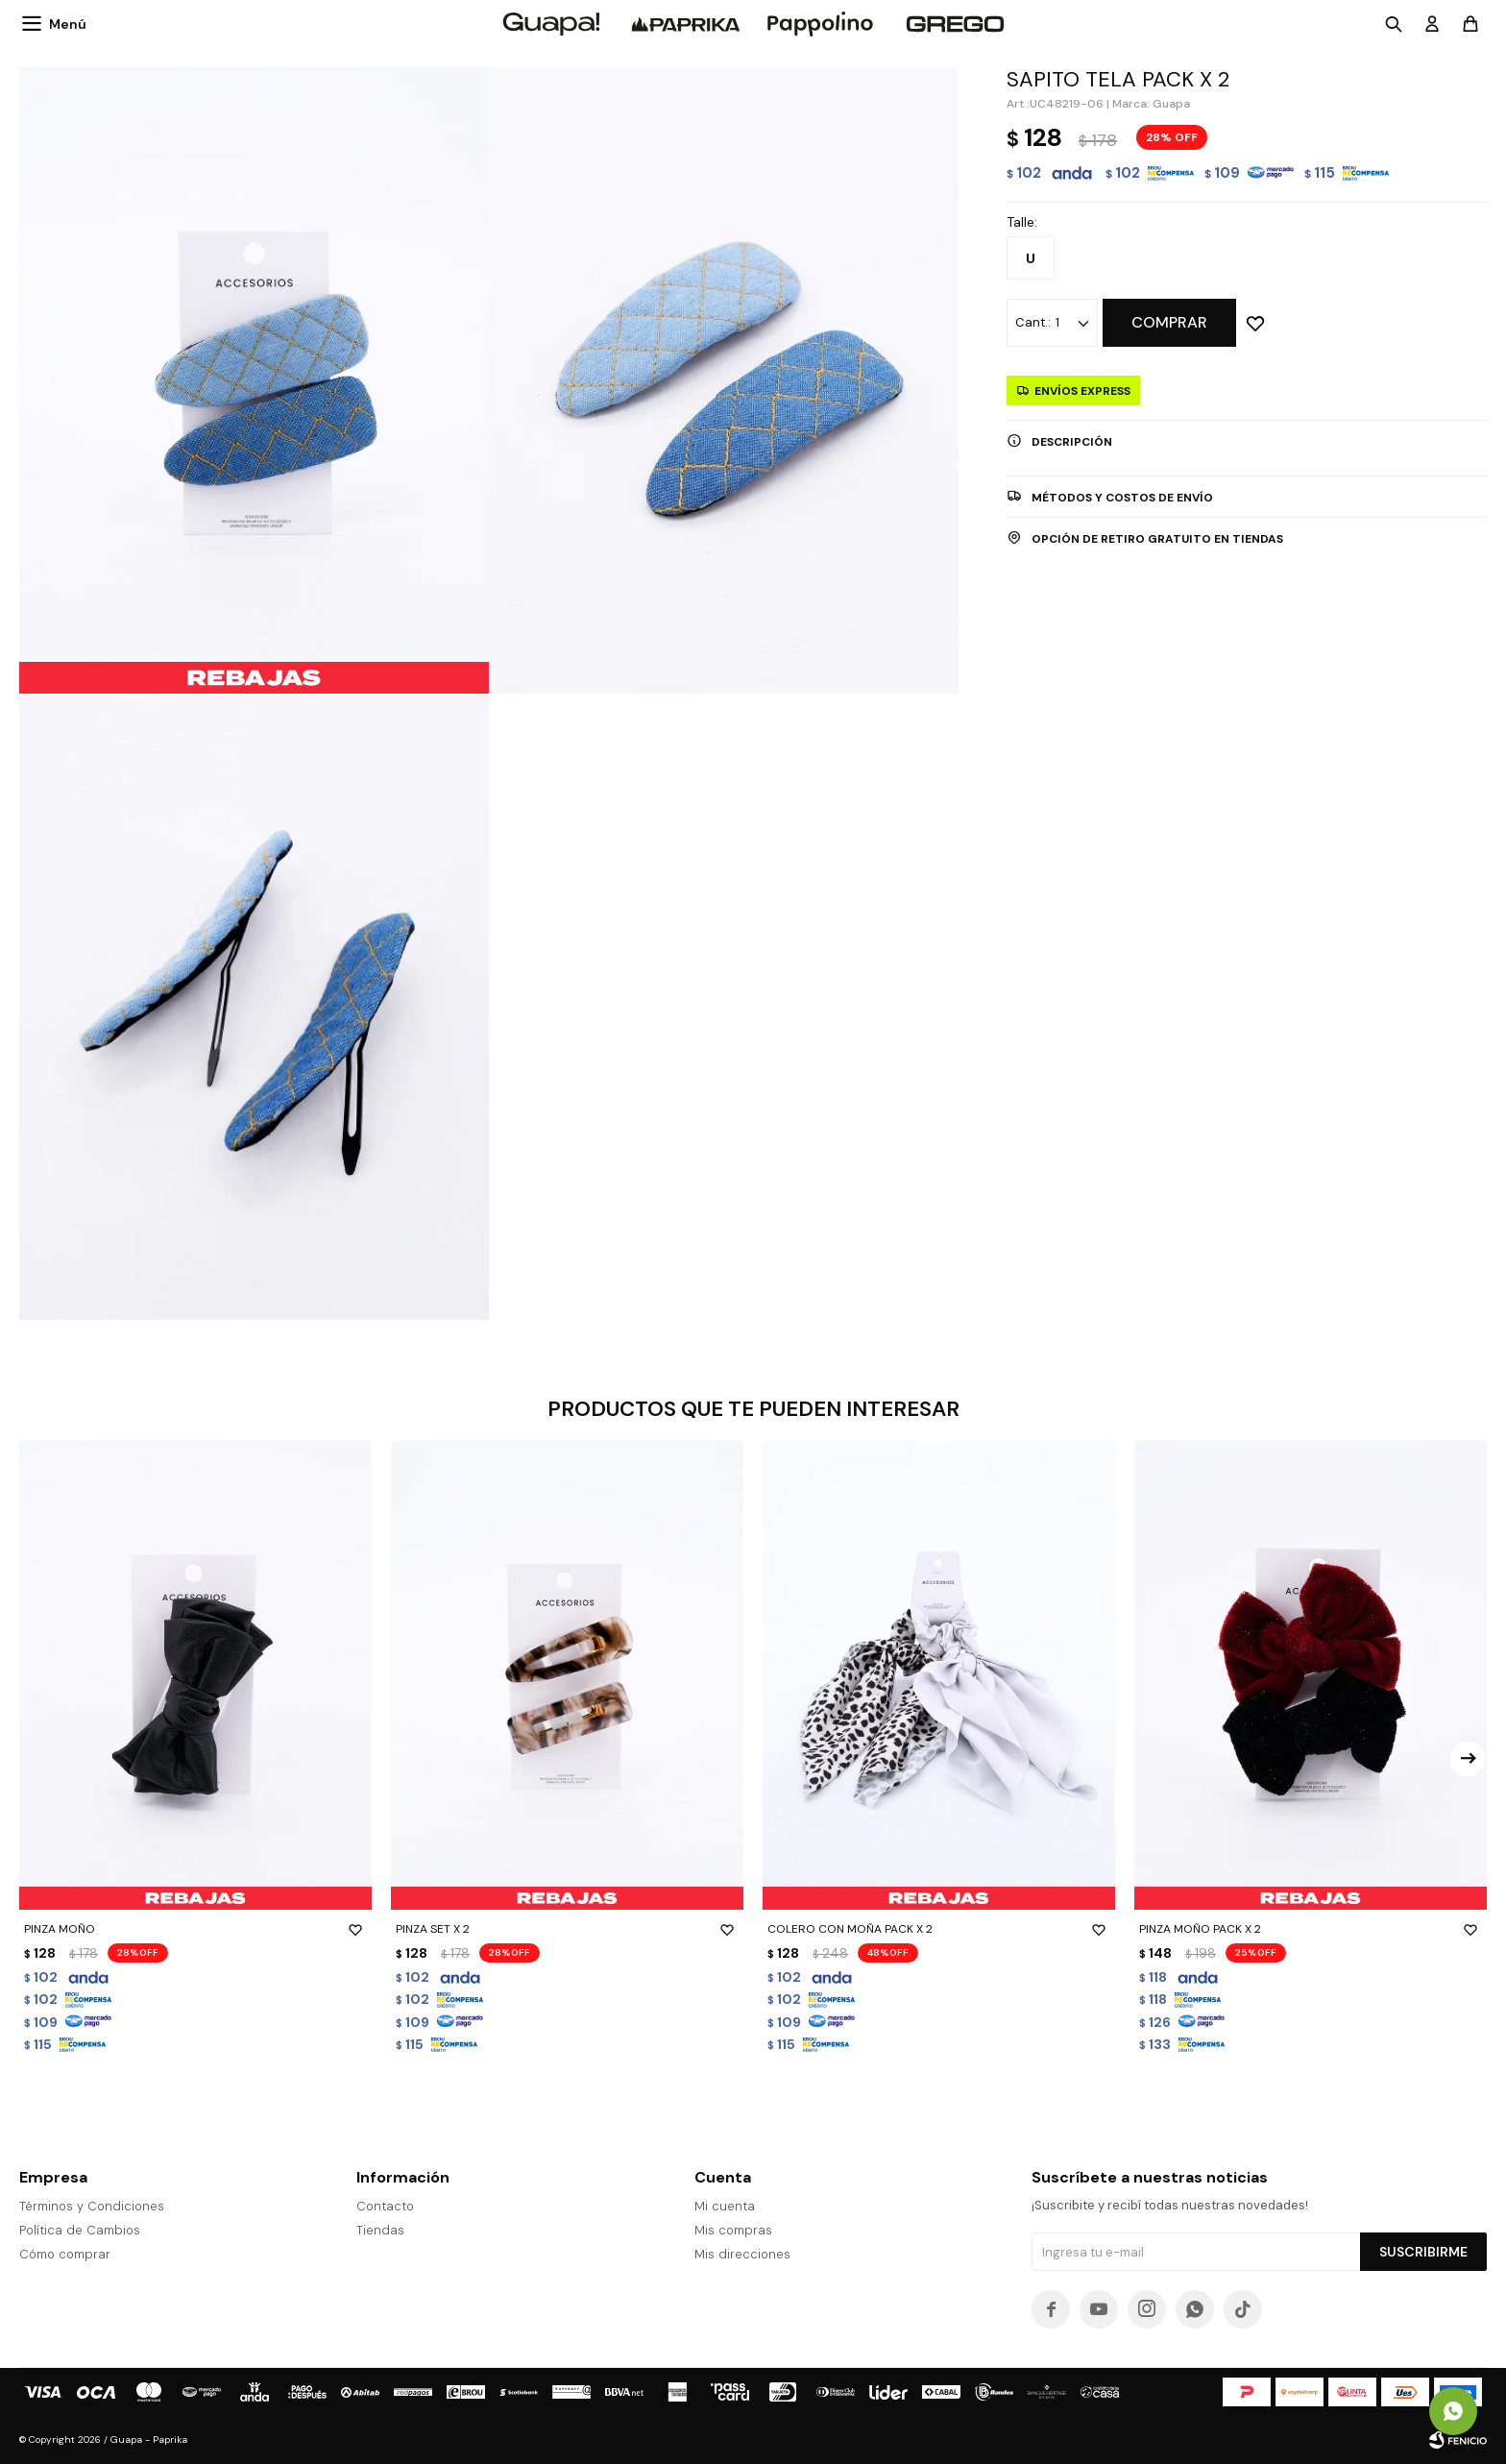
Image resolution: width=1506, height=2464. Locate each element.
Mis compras (733, 2230)
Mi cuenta (724, 2206)
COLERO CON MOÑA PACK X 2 (938, 1929)
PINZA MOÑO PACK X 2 (1310, 1929)
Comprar (1169, 322)
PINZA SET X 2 (567, 1929)
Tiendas (380, 2230)
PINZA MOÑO (195, 1929)
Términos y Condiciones (91, 2206)
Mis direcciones (742, 2254)
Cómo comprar (64, 2254)
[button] (1467, 1759)
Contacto (385, 2206)
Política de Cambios (79, 2230)
